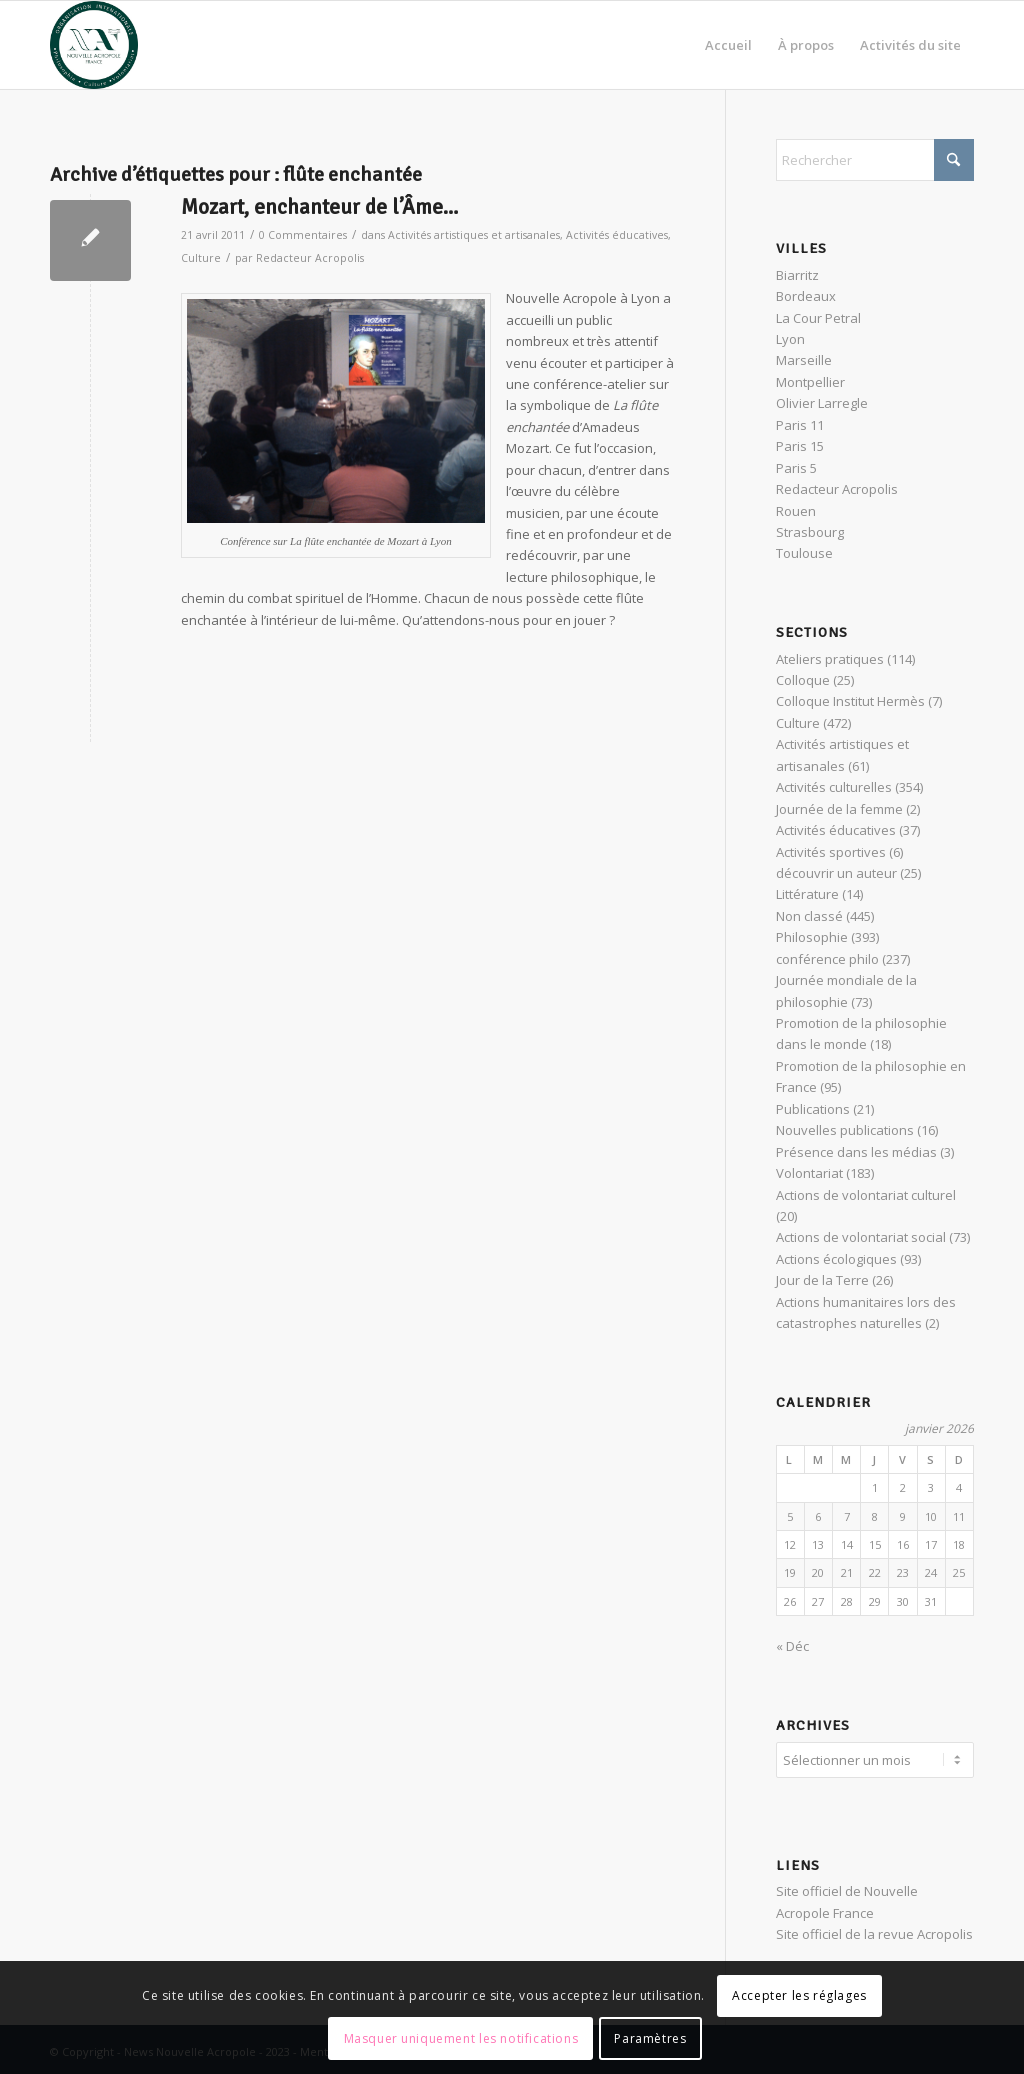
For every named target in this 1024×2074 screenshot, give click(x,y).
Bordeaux (806, 296)
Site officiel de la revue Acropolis (874, 1931)
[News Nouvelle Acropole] (94, 45)
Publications (813, 1109)
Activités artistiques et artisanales (474, 235)
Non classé (809, 916)
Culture (201, 258)
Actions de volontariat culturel (866, 1195)
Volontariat (809, 1173)
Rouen (796, 511)
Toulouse (804, 553)
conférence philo (827, 959)
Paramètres (650, 2038)
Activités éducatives (617, 235)
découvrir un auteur (836, 873)
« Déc (792, 1646)
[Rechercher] (875, 160)
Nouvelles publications (845, 1130)
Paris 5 (796, 468)
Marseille (804, 360)
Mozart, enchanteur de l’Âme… (319, 207)
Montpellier (810, 382)
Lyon (790, 339)
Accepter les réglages (799, 1995)
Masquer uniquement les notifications (461, 2038)
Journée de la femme (839, 809)
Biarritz (797, 275)
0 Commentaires (303, 235)
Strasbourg (810, 532)
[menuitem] (728, 45)
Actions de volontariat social (861, 1237)
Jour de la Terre (822, 1280)
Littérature (807, 894)
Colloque (803, 680)
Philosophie (812, 937)
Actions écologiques (836, 1259)
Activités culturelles (834, 787)
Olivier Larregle (822, 403)
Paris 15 (800, 446)
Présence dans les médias (856, 1152)
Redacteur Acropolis (310, 258)
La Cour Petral (818, 318)
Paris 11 (800, 425)
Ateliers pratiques (830, 659)
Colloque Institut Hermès (850, 701)
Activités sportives (831, 852)
